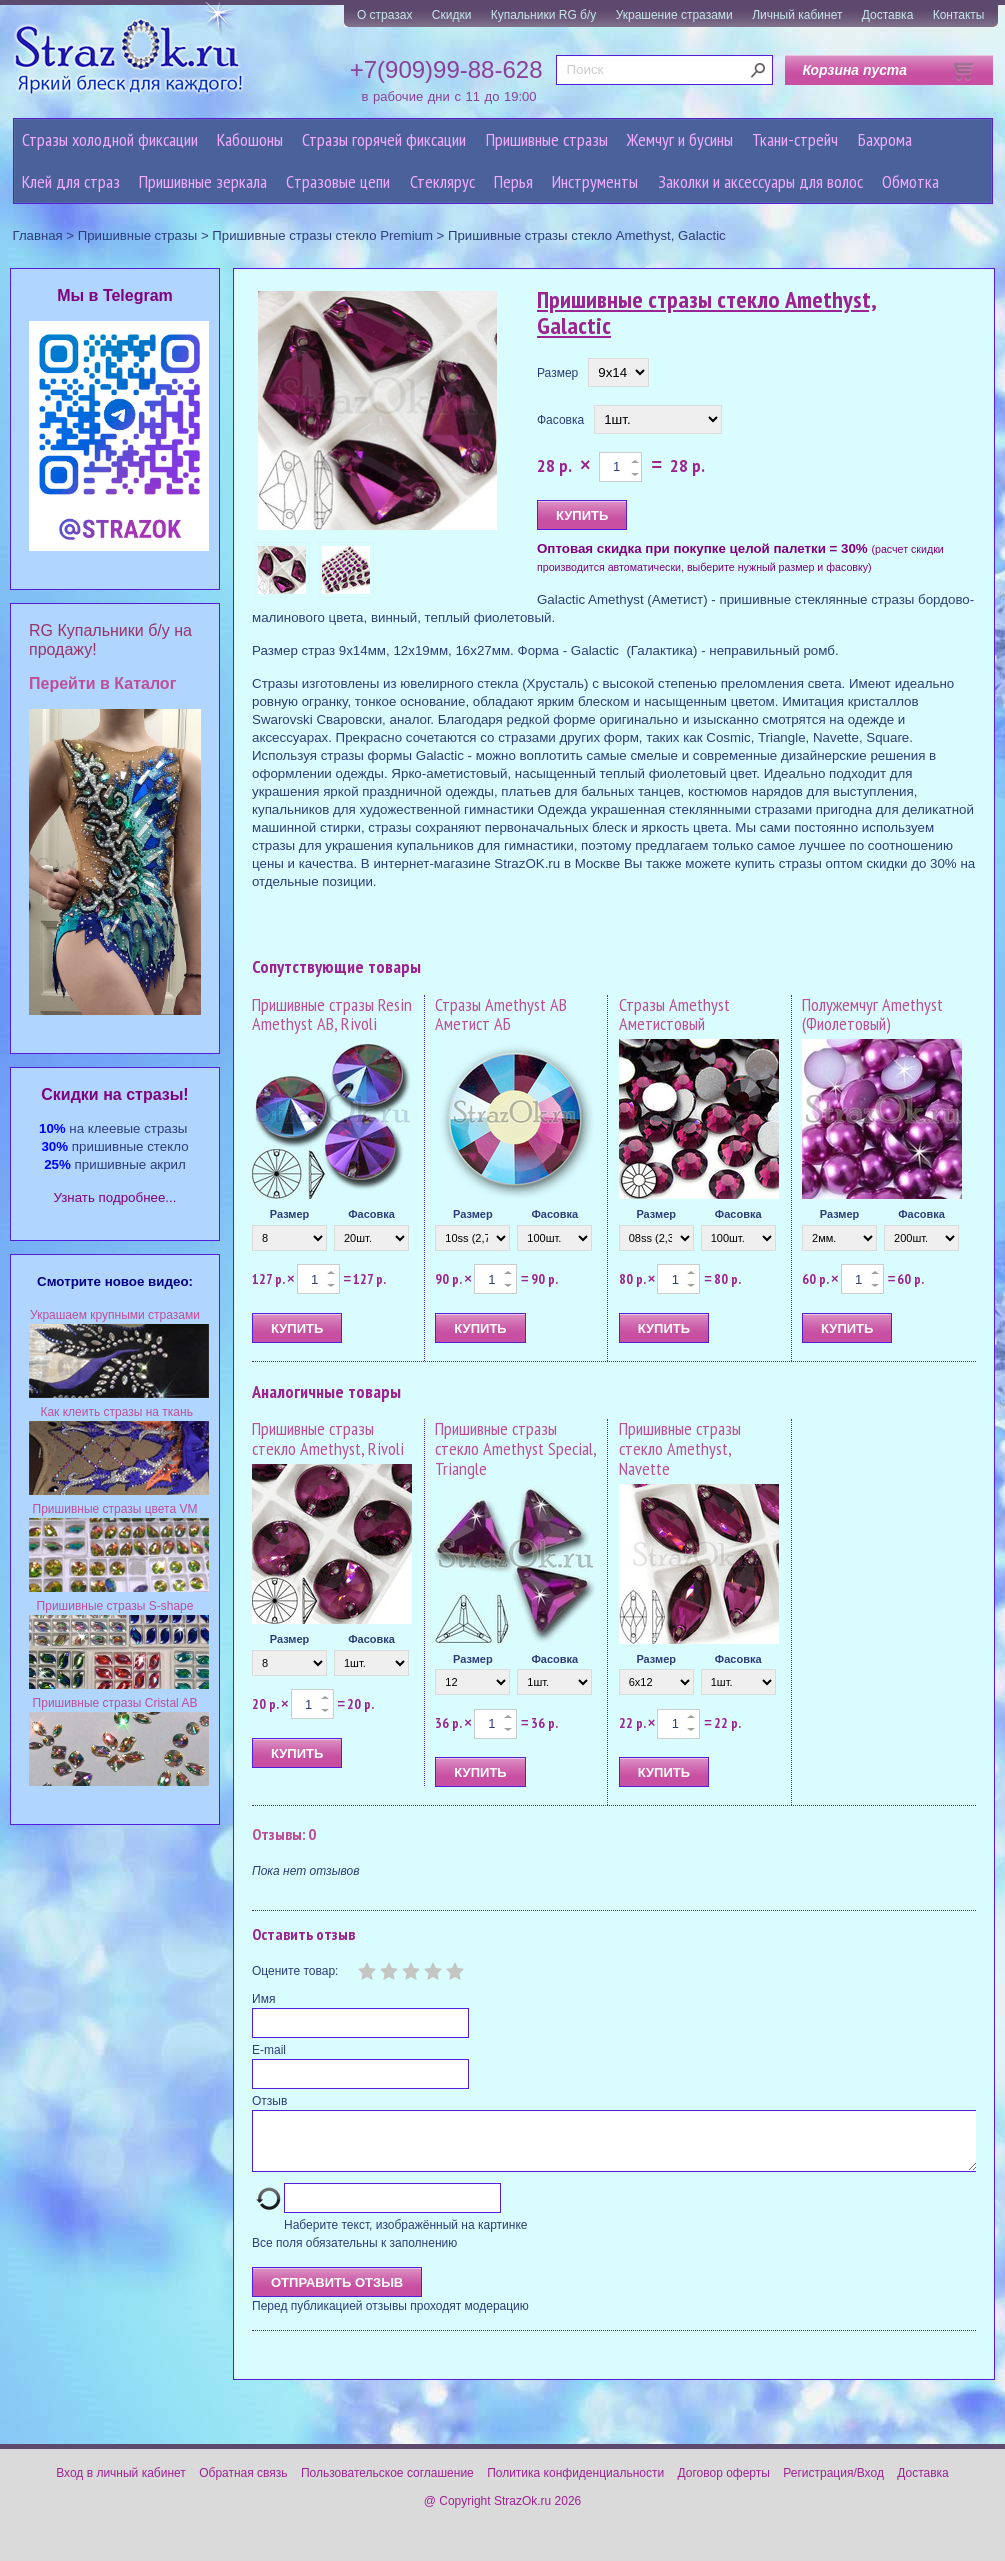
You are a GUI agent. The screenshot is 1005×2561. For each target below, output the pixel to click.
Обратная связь (243, 2485)
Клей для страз (71, 181)
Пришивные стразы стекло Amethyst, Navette (680, 1448)
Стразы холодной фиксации (110, 139)
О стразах (385, 15)
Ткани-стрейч (795, 139)
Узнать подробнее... (115, 1197)
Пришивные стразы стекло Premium (322, 235)
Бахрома (885, 139)
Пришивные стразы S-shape (115, 1606)
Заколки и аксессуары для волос (760, 181)
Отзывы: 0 (284, 1834)
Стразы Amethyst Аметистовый (674, 1014)
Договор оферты (724, 2485)
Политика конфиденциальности (575, 2485)
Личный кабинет (797, 15)
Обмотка (910, 181)
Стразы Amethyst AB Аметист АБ (501, 1014)
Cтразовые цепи (338, 181)
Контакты (959, 15)
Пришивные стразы (547, 139)
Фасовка (560, 420)
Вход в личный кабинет (121, 2485)
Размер (557, 373)
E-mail (269, 2050)
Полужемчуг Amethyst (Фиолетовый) (872, 1014)
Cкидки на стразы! (114, 1094)
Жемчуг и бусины (680, 139)
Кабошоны (250, 139)
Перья (513, 181)
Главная (38, 235)
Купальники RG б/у (544, 15)
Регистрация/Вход (833, 2485)
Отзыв (269, 2101)
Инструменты (595, 181)
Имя (263, 1999)
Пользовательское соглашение (387, 2485)
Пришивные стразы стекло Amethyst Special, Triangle (515, 1448)
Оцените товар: (295, 1971)
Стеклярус (442, 181)
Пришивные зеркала (203, 181)
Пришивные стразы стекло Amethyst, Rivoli (328, 1438)
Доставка (888, 15)
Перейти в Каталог (102, 683)
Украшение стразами (674, 15)
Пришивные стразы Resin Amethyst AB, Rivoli (332, 1014)
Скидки (452, 15)
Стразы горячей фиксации (384, 139)
